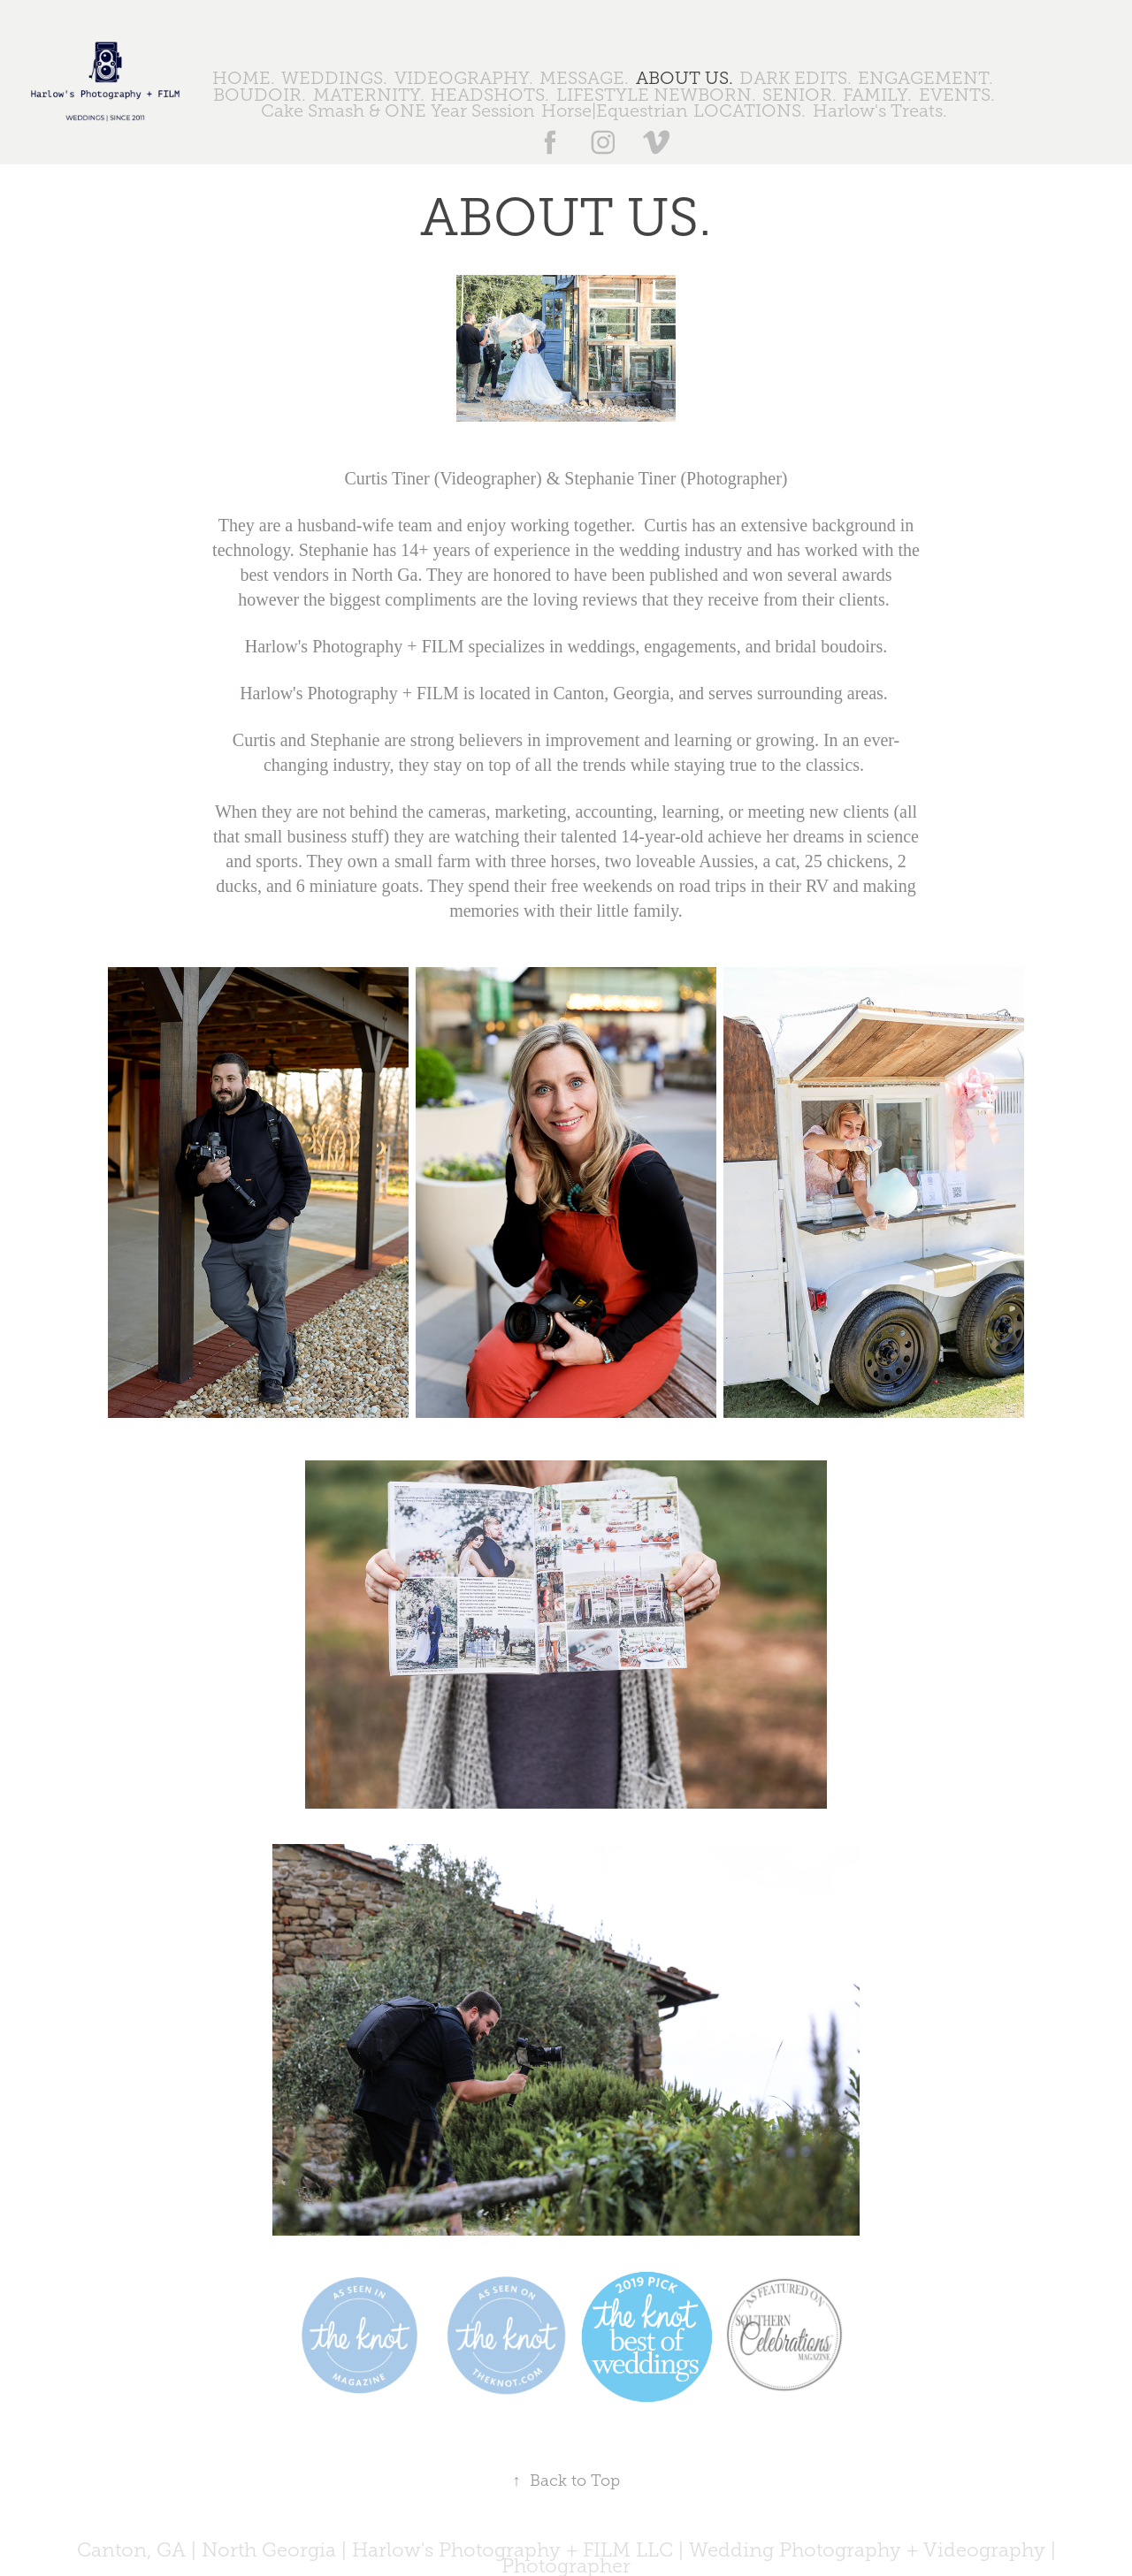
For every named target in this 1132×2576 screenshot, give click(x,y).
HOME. (243, 78)
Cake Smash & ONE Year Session (397, 110)
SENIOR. (799, 94)
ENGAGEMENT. (925, 78)
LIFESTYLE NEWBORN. (656, 94)
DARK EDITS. (795, 78)
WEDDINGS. (334, 78)
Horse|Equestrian (614, 110)
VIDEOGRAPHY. (463, 78)
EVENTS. (957, 94)
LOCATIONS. (749, 110)
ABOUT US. (684, 78)
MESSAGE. (584, 78)
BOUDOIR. (259, 94)
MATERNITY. (368, 94)
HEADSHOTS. (490, 94)
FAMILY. (877, 94)
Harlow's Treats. (880, 110)
